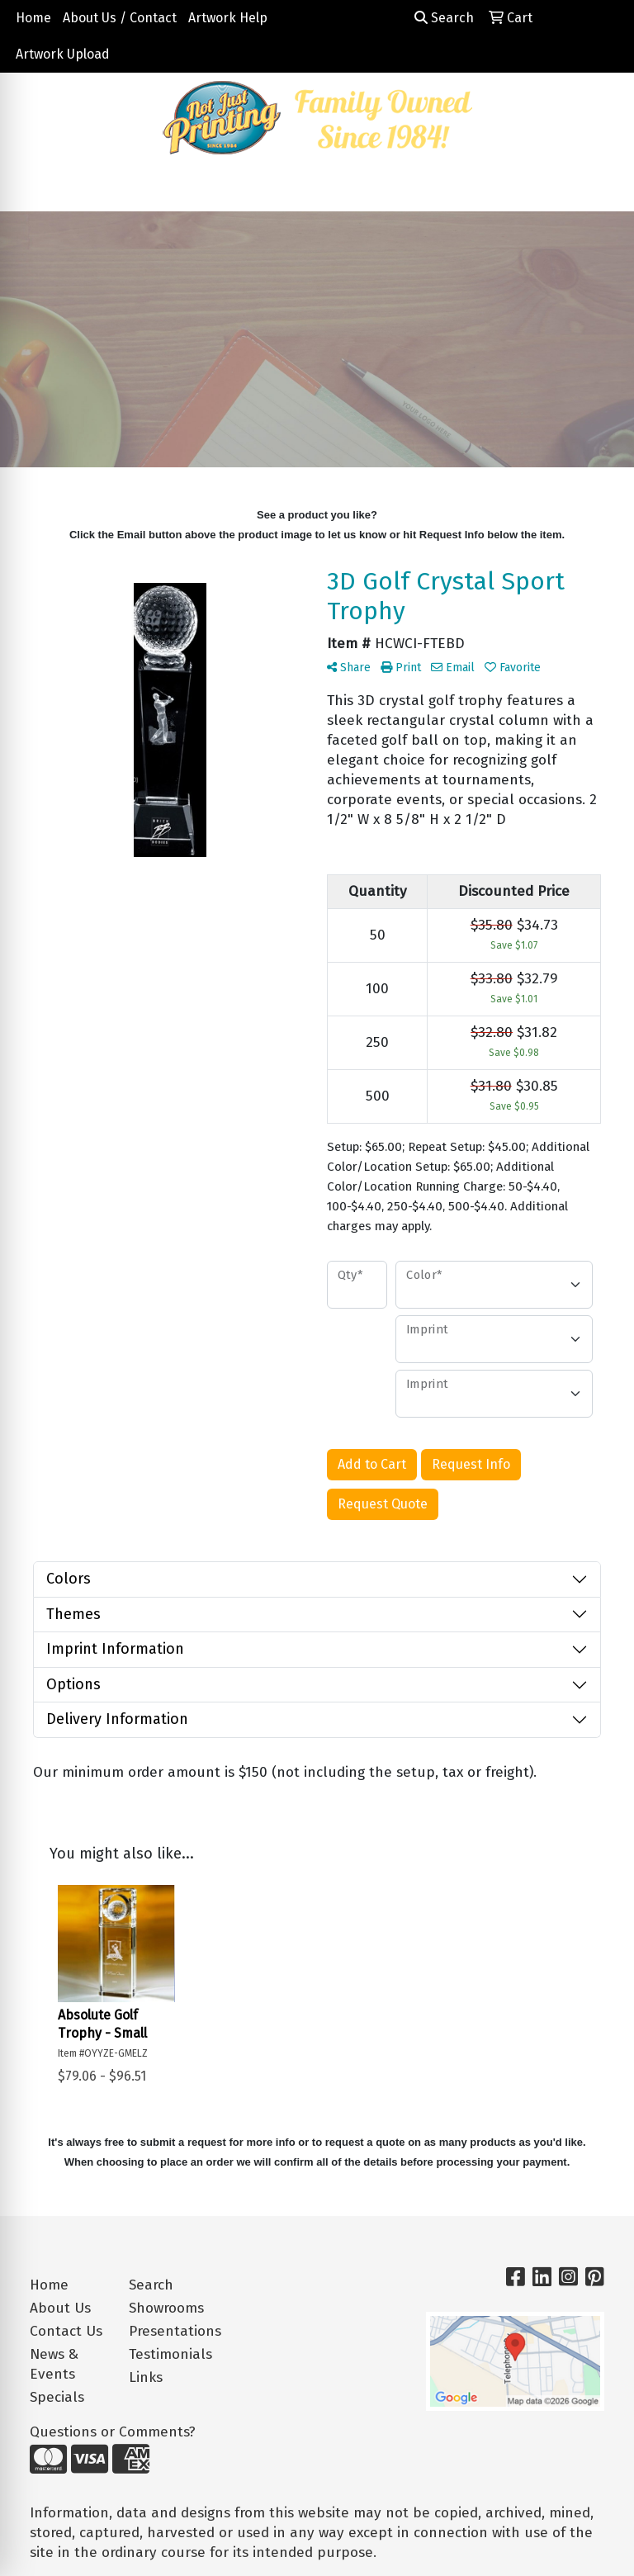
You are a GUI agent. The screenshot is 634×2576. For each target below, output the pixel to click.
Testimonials (168, 2354)
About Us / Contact (120, 18)
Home (33, 18)
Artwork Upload (63, 54)
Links (146, 2377)
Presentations (168, 2331)
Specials (57, 2397)
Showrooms (166, 2308)
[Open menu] (600, 187)
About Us (60, 2308)
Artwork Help (227, 18)
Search (444, 18)
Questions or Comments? (113, 2432)
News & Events (54, 2364)
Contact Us (66, 2331)
